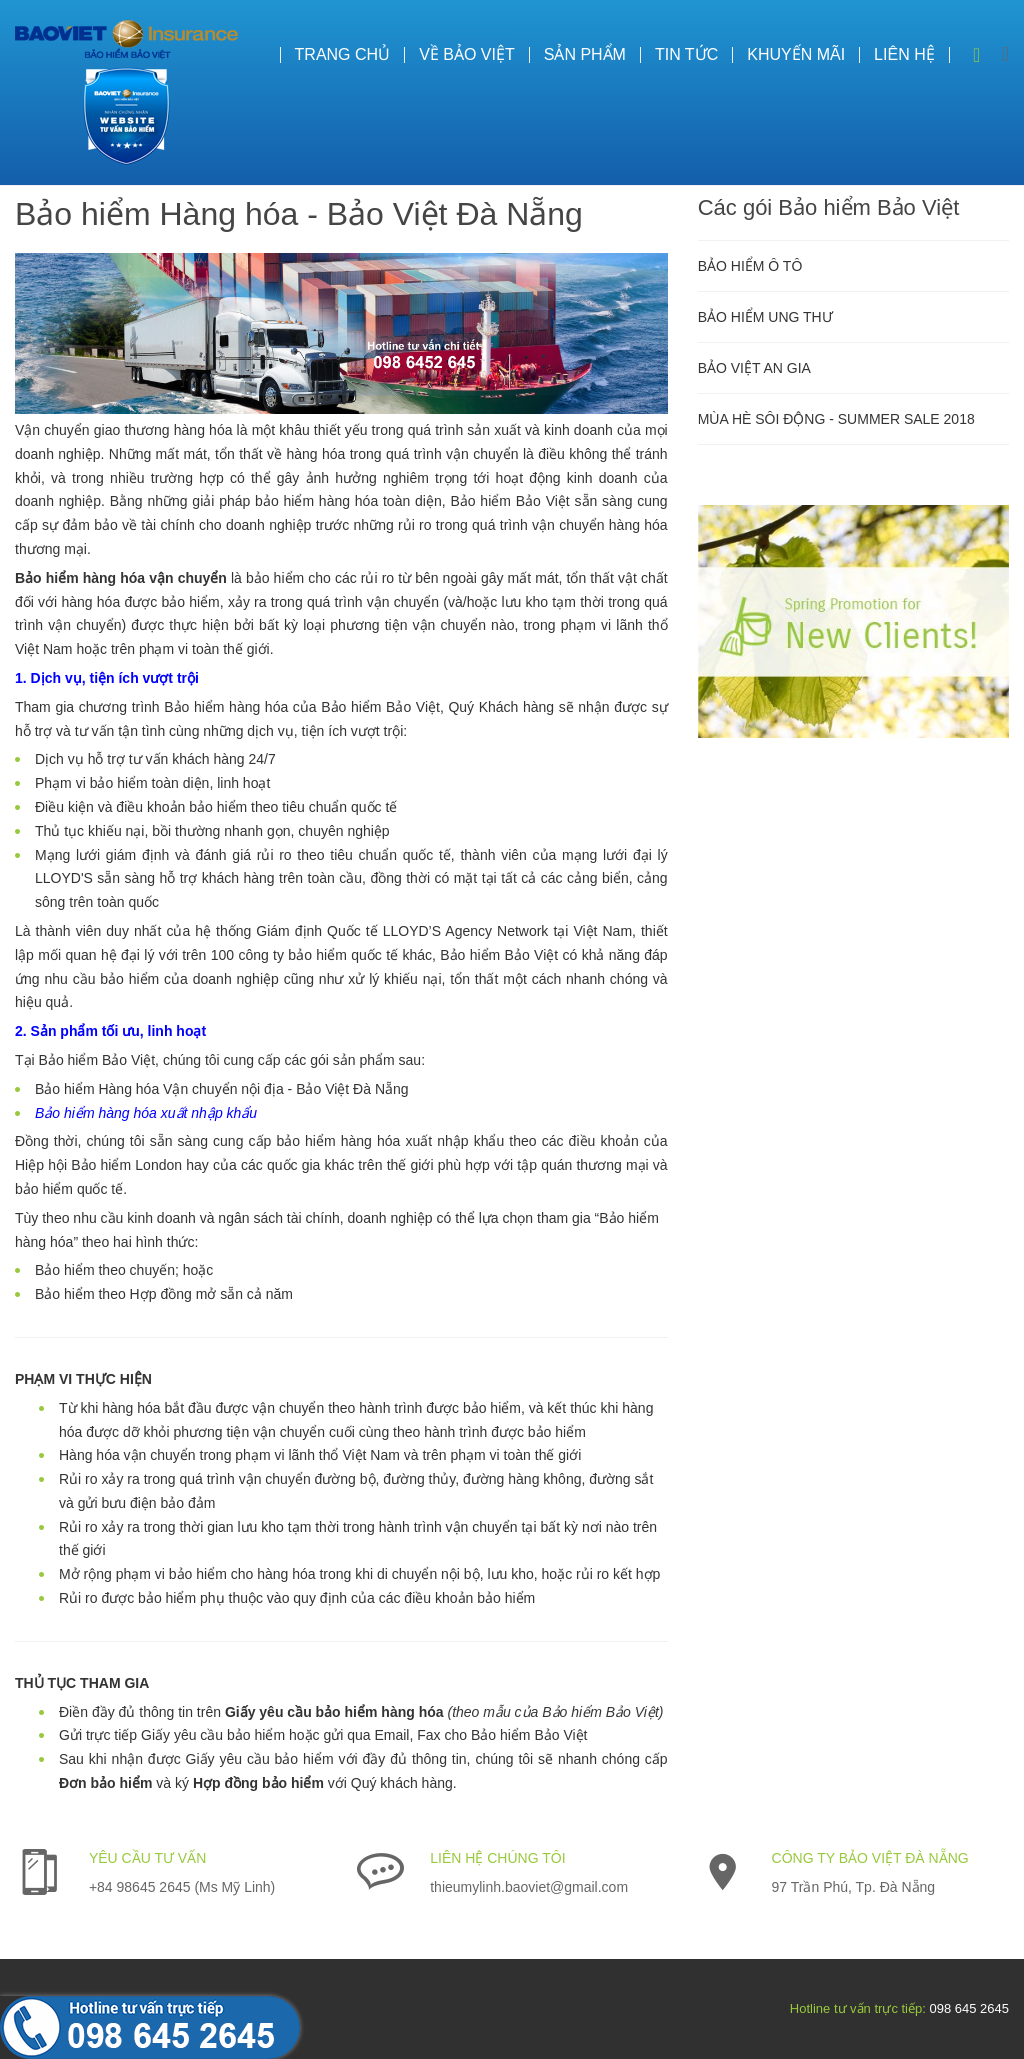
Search (977, 55)
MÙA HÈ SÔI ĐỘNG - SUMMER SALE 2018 (836, 419)
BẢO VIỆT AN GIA (754, 368)
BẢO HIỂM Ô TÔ (750, 266)
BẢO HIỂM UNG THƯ (765, 317)
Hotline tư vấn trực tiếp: (858, 2008)
